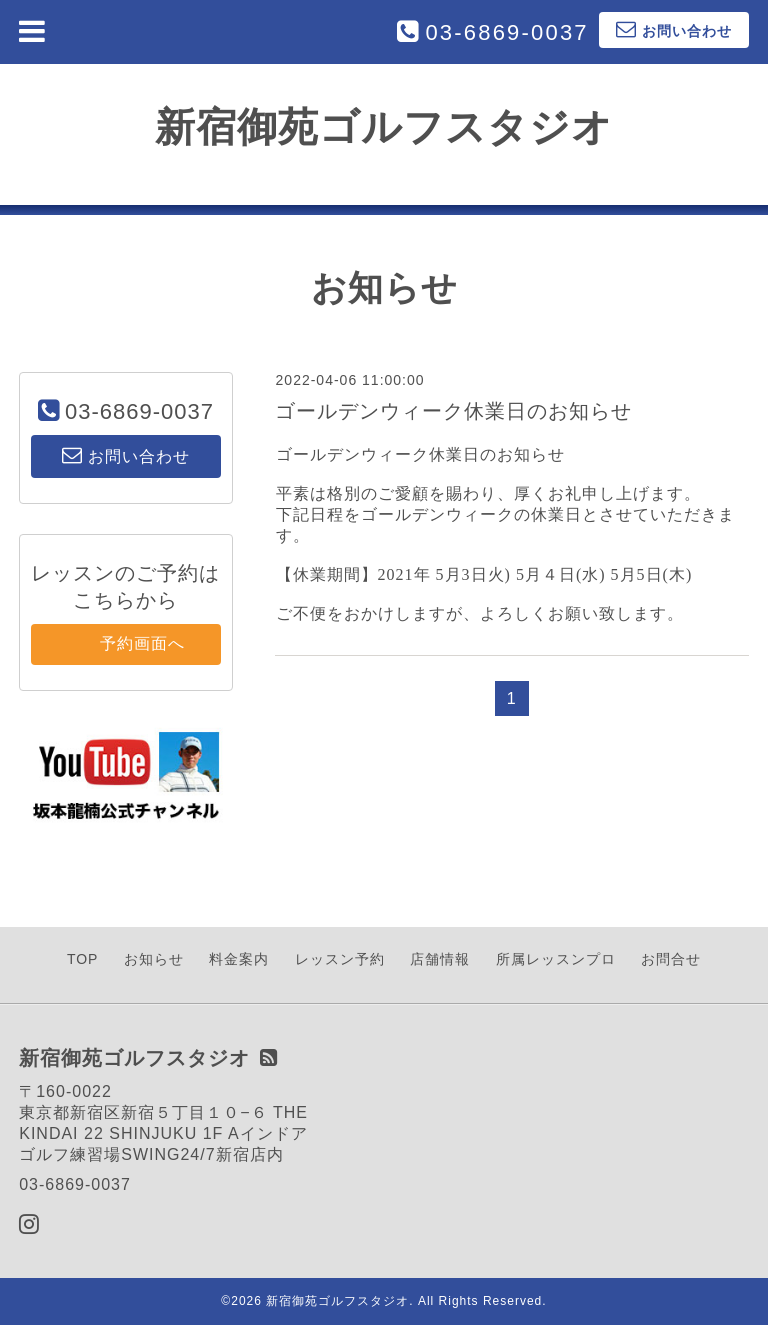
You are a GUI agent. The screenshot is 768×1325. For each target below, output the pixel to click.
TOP (83, 959)
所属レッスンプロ (556, 959)
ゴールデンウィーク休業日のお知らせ (453, 411)
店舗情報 (440, 959)
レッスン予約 (340, 959)
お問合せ (671, 959)
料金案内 (239, 959)
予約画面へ (125, 643)
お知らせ (154, 959)
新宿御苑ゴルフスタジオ (384, 127)
